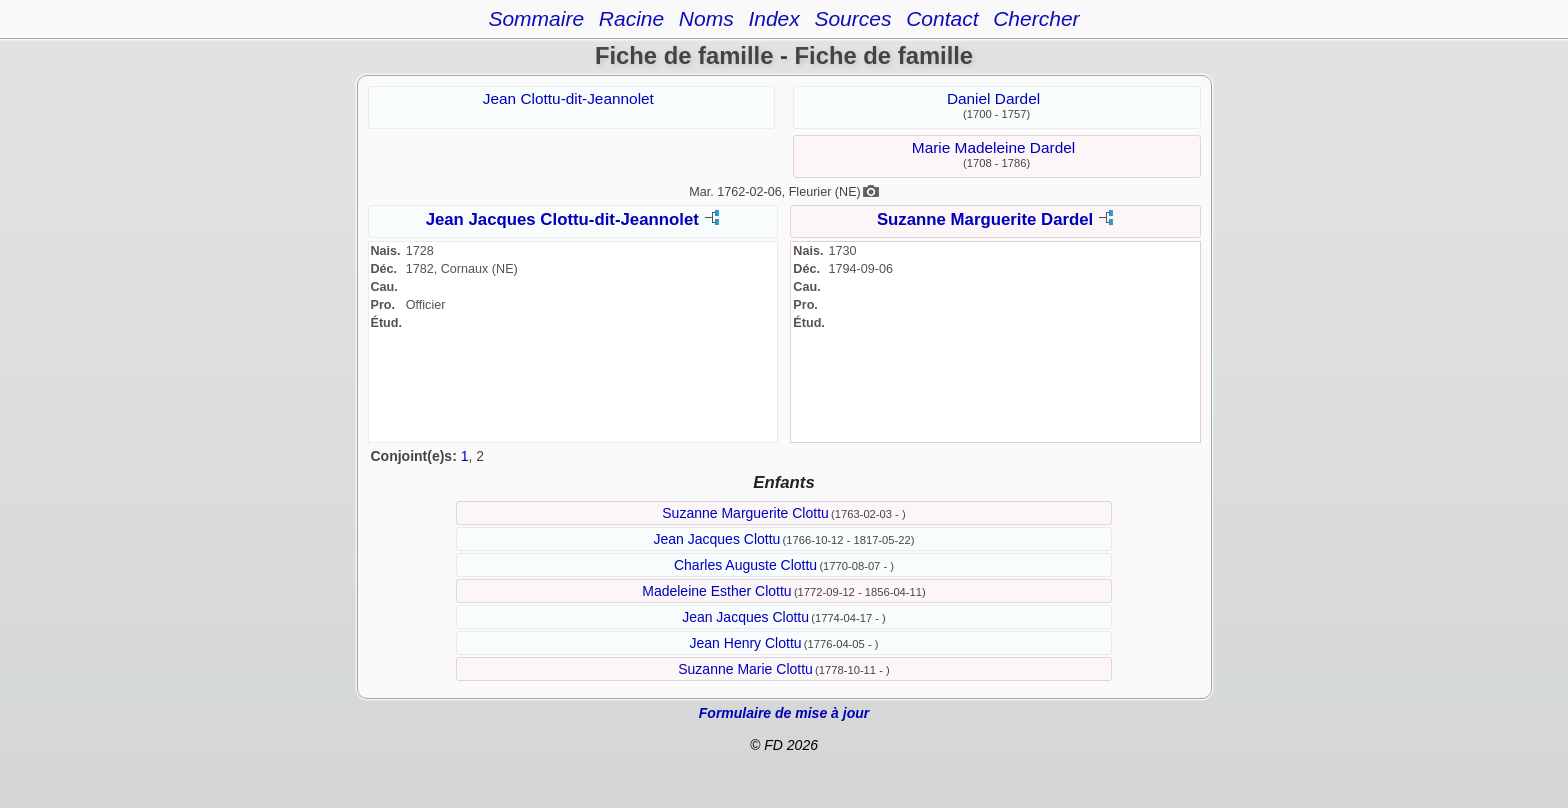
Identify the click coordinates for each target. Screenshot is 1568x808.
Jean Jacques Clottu (717, 539)
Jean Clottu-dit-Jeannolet (568, 98)
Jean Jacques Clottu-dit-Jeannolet (562, 219)
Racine (631, 18)
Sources (852, 18)
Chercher (1036, 18)
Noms (706, 18)
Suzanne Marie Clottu (745, 669)
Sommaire (536, 18)
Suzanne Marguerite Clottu (745, 513)
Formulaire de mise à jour (784, 713)
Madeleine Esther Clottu (716, 591)
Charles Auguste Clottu (745, 565)
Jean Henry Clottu (746, 643)
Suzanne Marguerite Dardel (985, 219)
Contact (942, 18)
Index (773, 18)
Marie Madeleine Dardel (993, 147)
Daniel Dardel (993, 98)
